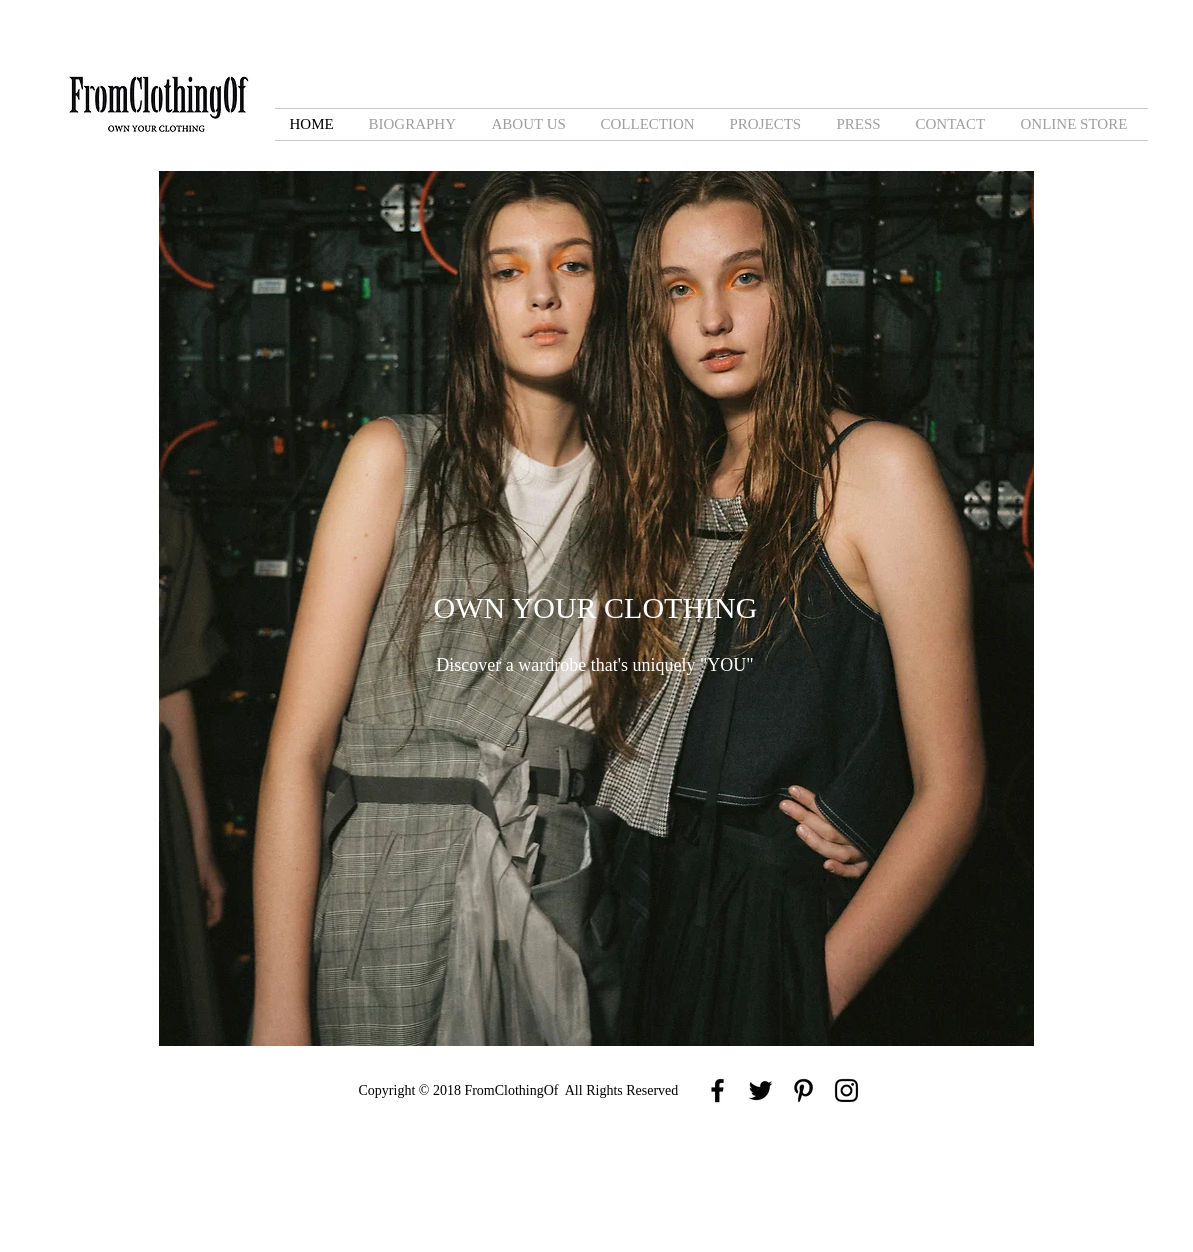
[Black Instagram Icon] (846, 1090)
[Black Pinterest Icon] (803, 1090)
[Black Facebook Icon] (717, 1090)
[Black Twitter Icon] (760, 1090)
